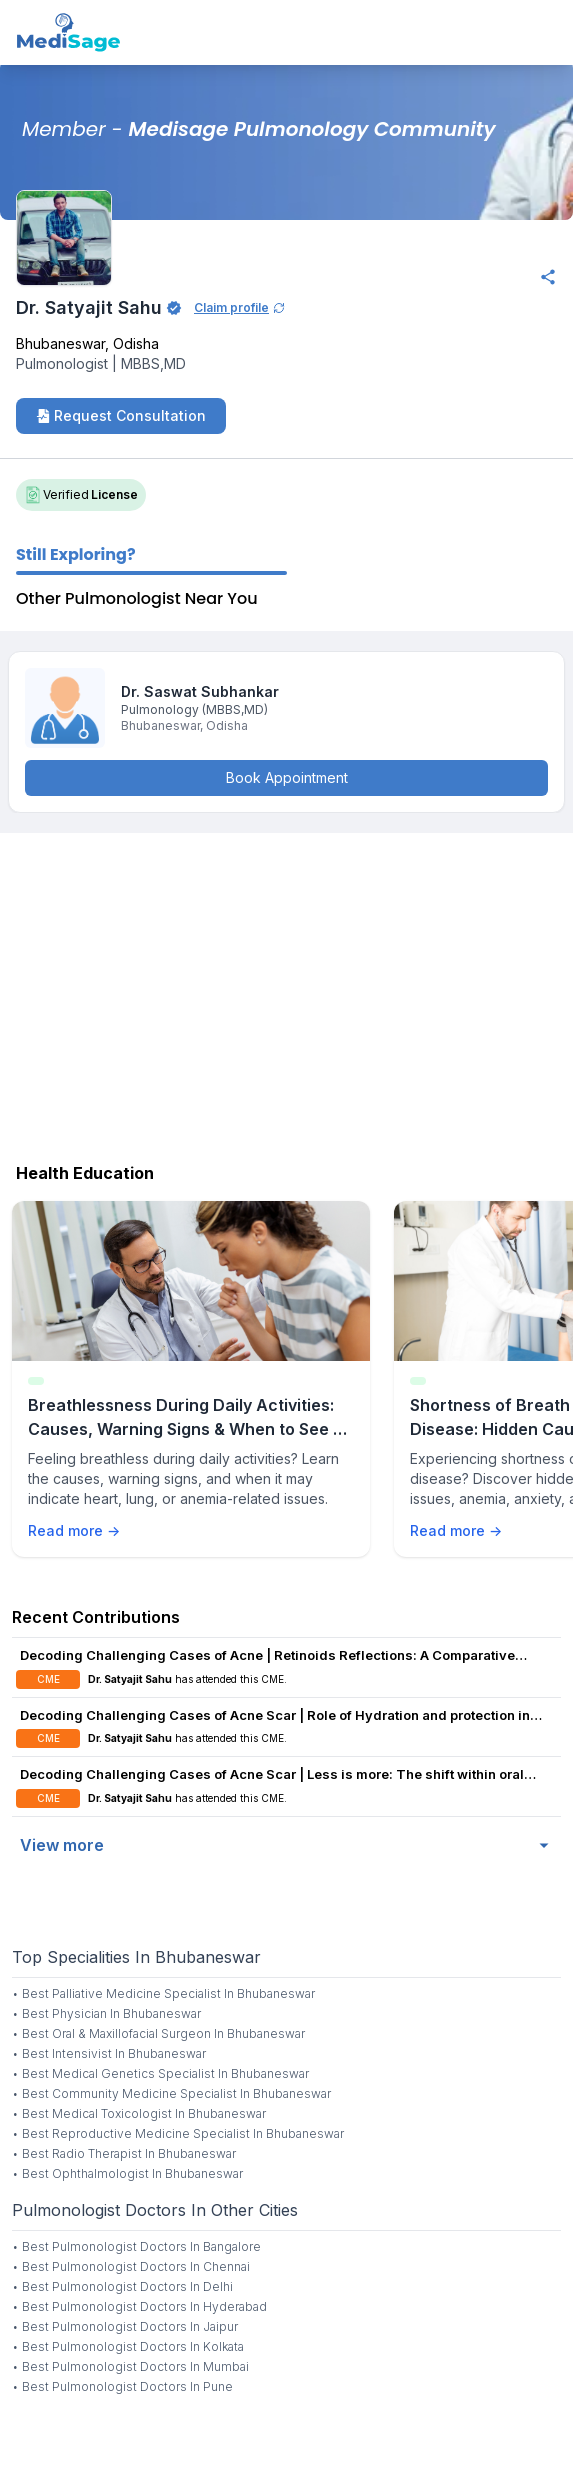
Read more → (74, 1530)
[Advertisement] (286, 993)
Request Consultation (121, 415)
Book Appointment (287, 777)
